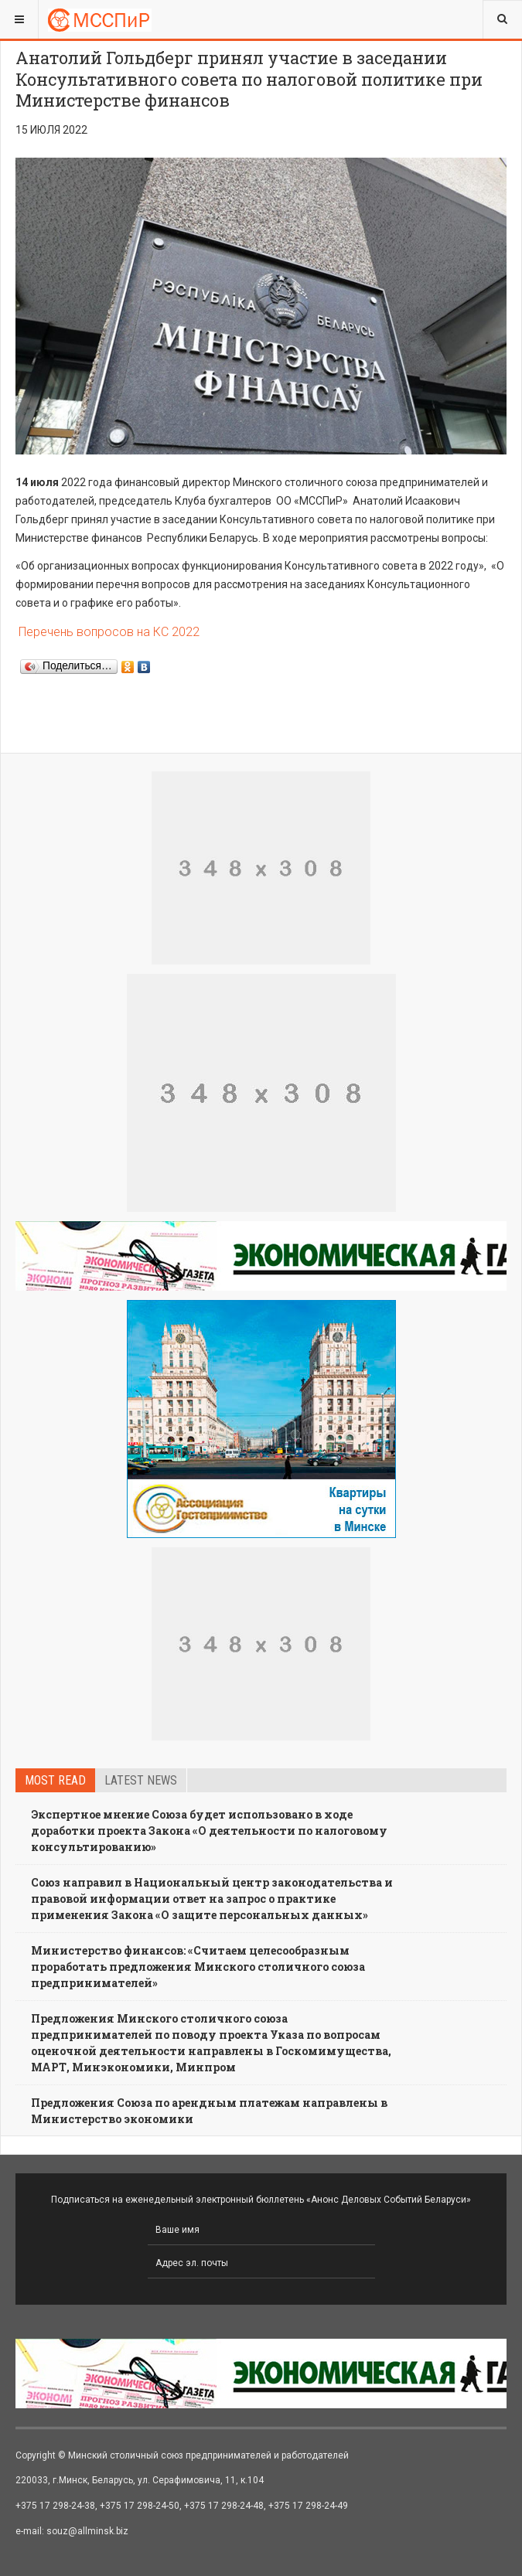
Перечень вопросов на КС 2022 (107, 631)
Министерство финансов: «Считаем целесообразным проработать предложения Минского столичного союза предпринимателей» (198, 1966)
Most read (55, 1780)
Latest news (140, 1780)
